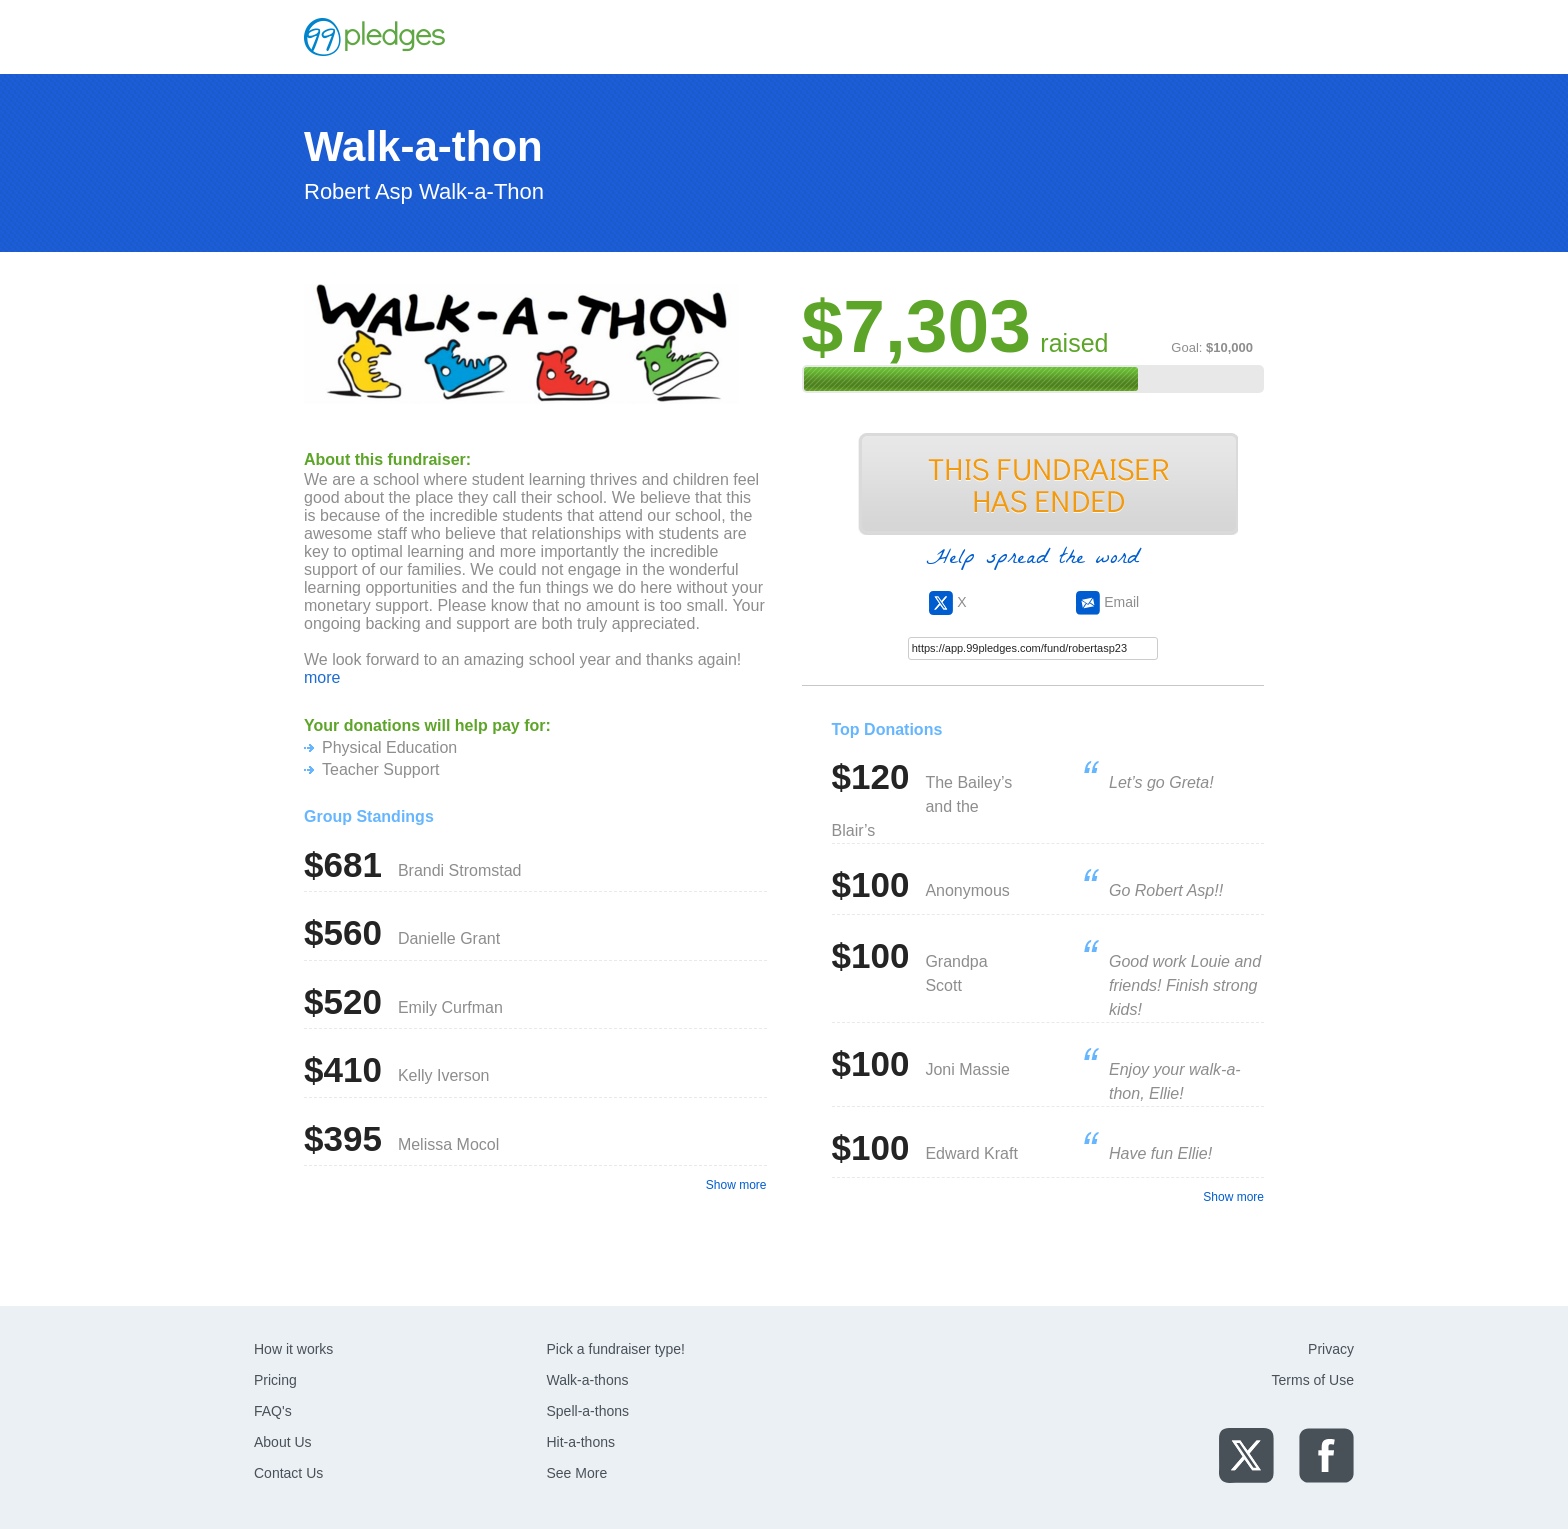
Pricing (275, 1380)
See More (577, 1473)
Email (1107, 602)
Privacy (1331, 1349)
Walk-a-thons (588, 1380)
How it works (293, 1349)
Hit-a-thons (581, 1442)
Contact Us (288, 1473)
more (322, 677)
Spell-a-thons (588, 1411)
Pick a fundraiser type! (616, 1349)
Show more (736, 1185)
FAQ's (273, 1411)
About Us (283, 1442)
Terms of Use (1313, 1380)
